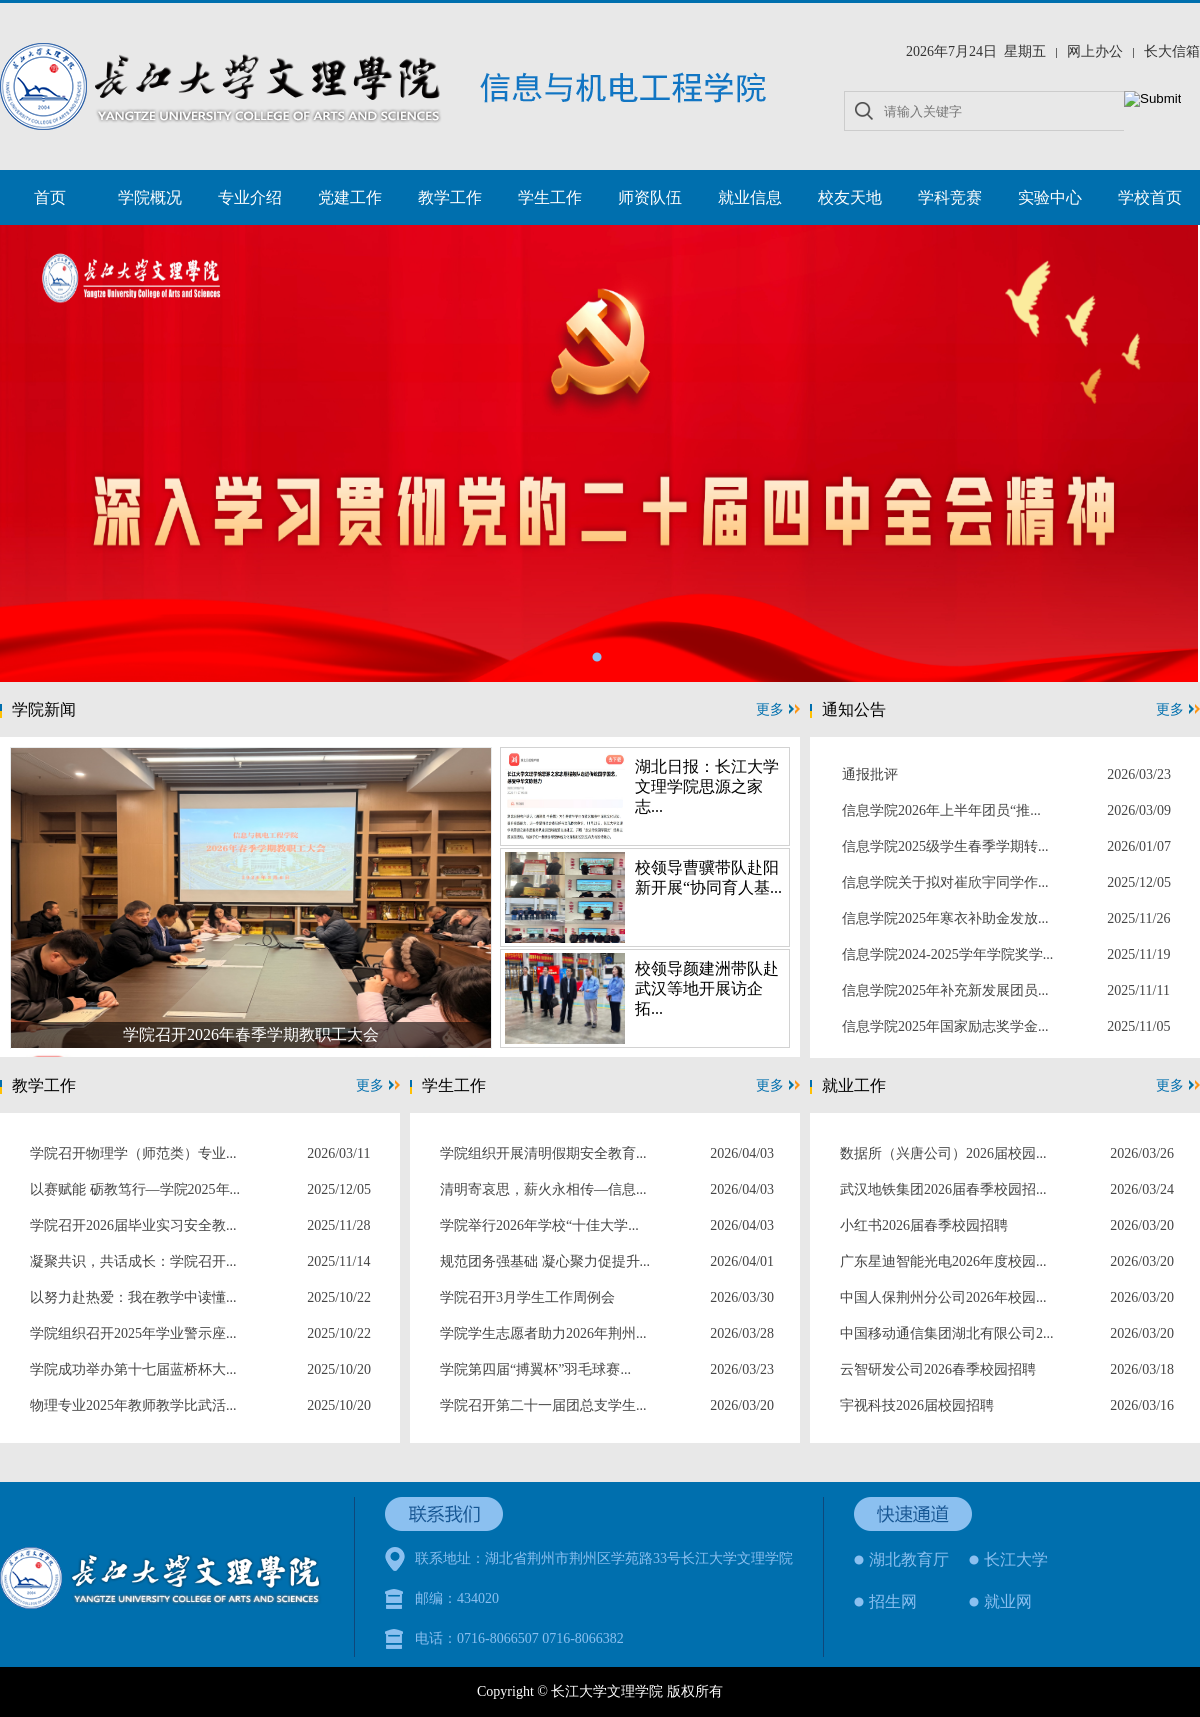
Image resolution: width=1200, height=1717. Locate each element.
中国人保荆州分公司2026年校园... (943, 1297)
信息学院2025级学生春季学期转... (945, 846)
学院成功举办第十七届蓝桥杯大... (133, 1369)
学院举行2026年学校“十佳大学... (539, 1225)
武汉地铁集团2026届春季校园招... (943, 1189)
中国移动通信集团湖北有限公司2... (947, 1333)
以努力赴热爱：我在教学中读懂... (133, 1297)
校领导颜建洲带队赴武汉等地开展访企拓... (707, 988)
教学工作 (450, 197)
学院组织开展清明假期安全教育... (543, 1153)
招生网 (893, 1601)
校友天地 (850, 197)
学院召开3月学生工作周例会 (527, 1297)
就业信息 (750, 197)
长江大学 (1016, 1559)
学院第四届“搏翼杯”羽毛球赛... (535, 1369)
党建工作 (350, 197)
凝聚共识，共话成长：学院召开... (133, 1261)
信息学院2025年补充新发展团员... (945, 990)
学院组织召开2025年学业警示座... (133, 1333)
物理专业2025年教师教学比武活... (133, 1405)
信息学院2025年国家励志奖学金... (945, 1026)
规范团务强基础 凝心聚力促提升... (545, 1261)
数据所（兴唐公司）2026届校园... (943, 1153)
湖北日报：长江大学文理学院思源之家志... (707, 786)
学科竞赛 (950, 197)
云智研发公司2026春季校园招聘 (938, 1369)
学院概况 (150, 197)
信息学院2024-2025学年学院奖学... (947, 954)
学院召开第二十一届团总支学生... (543, 1405)
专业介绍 (250, 197)
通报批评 (870, 774)
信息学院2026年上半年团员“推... (941, 810)
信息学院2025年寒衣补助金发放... (945, 918)
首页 (50, 197)
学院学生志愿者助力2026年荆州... (543, 1333)
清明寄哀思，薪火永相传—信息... (543, 1189)
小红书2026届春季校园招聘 (924, 1225)
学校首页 (1150, 197)
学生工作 (550, 197)
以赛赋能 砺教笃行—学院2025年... (135, 1189)
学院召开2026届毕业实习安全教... (133, 1225)
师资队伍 (650, 197)
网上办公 (1095, 51)
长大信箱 (1172, 51)
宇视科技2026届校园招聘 (917, 1405)
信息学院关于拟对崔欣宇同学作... (945, 882)
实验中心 (1050, 197)
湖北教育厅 (909, 1559)
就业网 (1008, 1601)
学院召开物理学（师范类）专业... (133, 1153)
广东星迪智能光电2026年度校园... (943, 1261)
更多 (778, 709)
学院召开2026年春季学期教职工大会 (251, 1034)
